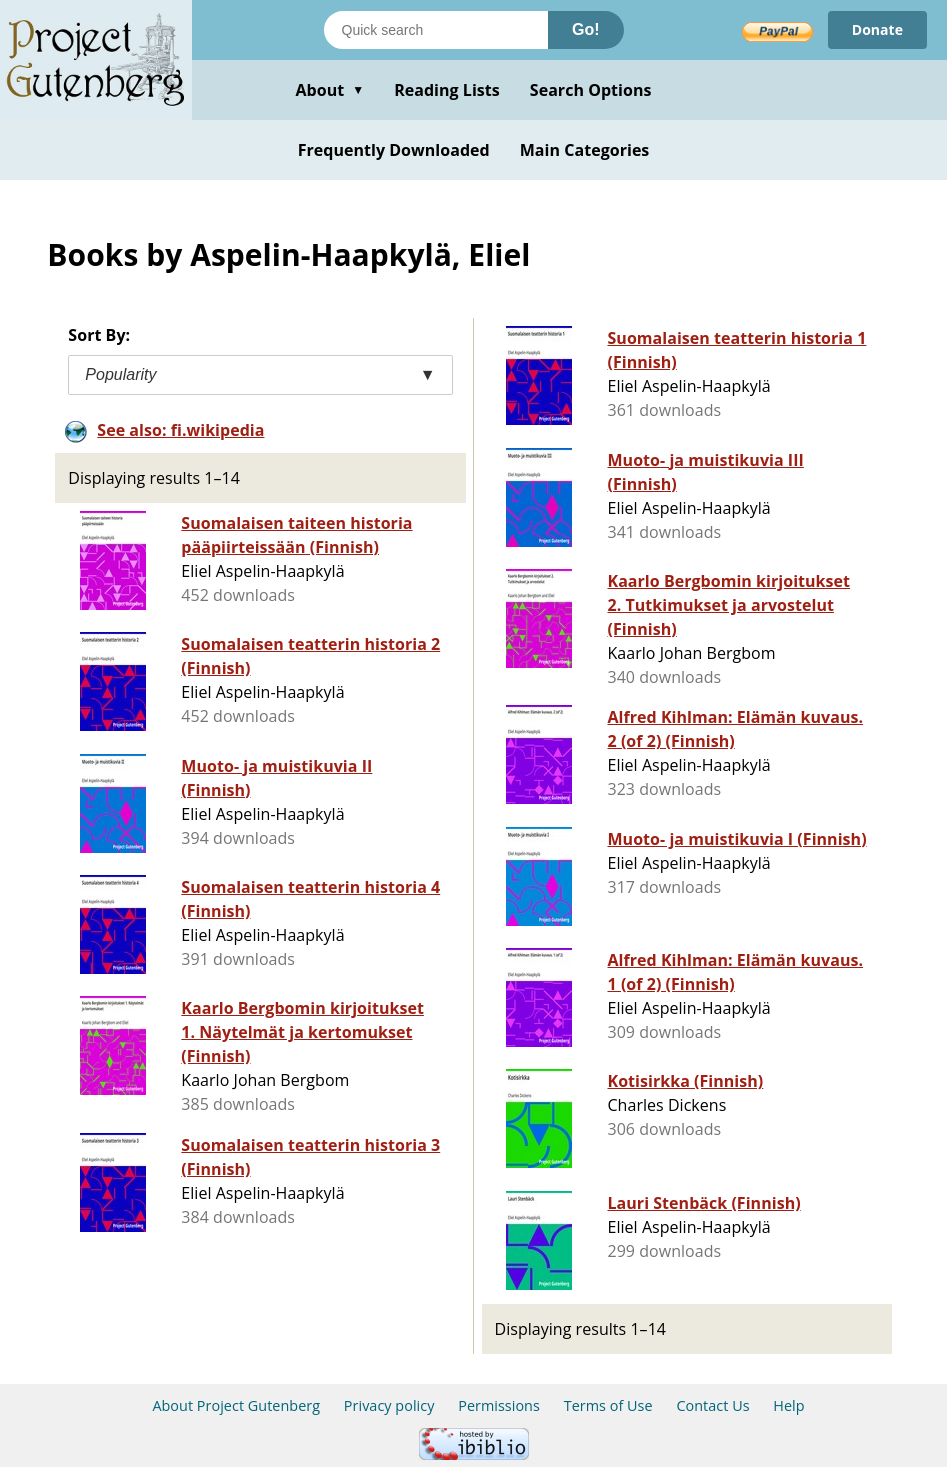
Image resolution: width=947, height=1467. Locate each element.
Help (788, 1405)
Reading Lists (447, 90)
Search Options (591, 90)
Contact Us (712, 1405)
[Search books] (436, 30)
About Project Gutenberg (236, 1405)
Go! (586, 29)
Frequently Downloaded (394, 150)
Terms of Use (608, 1405)
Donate (877, 29)
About (329, 90)
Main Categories (585, 150)
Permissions (499, 1405)
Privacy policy (389, 1405)
